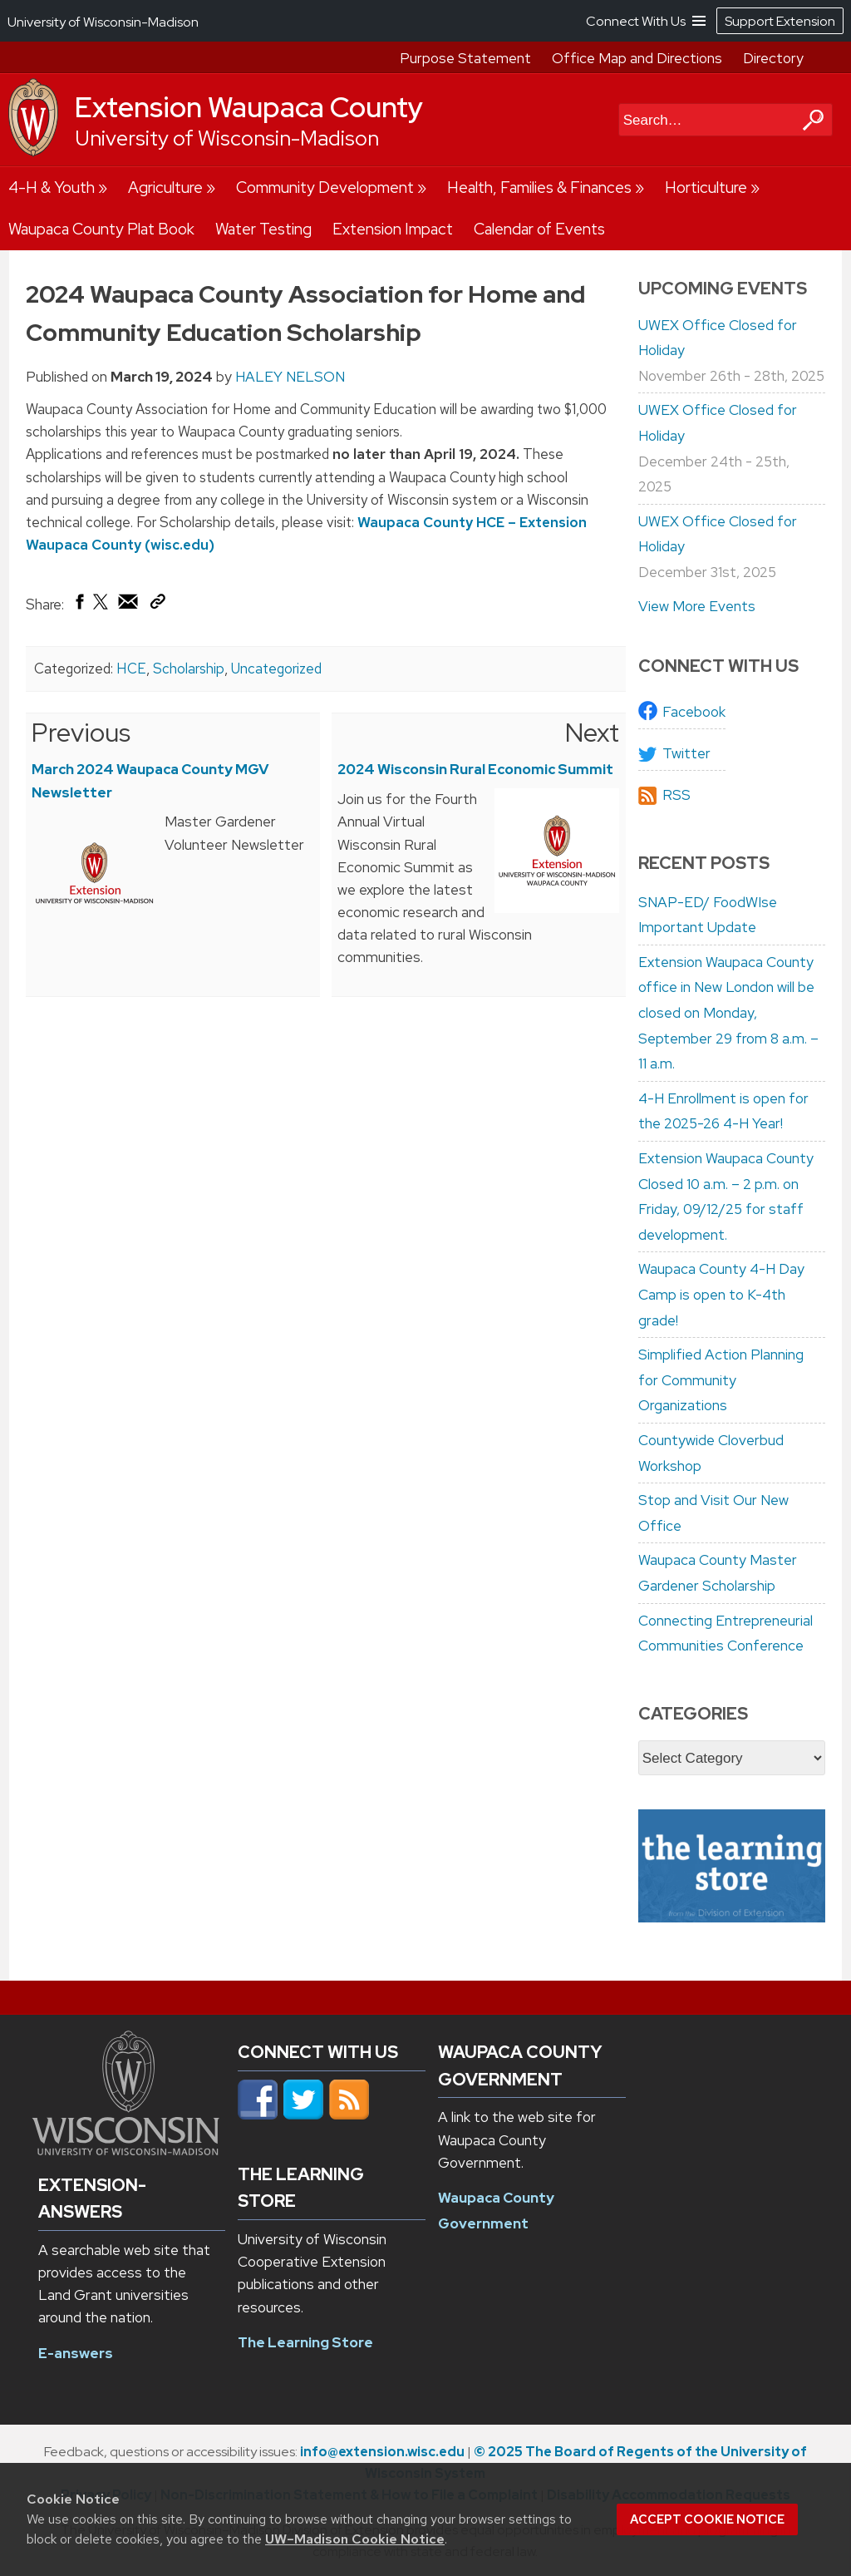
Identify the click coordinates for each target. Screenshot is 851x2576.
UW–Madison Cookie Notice (355, 2539)
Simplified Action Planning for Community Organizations (721, 1379)
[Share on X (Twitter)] (101, 608)
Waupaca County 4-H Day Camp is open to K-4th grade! (721, 1294)
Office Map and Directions (637, 58)
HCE (131, 668)
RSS (676, 795)
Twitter (686, 753)
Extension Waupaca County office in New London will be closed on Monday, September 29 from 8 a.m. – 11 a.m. (728, 1013)
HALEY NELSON (290, 377)
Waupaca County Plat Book (101, 229)
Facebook (694, 712)
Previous (81, 732)
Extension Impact (392, 229)
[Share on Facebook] (78, 605)
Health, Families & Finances (539, 187)
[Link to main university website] (126, 2150)
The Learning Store (305, 2342)
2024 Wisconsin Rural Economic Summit (475, 769)
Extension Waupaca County (249, 107)
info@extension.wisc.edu (382, 2451)
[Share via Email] (129, 605)
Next (592, 732)
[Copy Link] (157, 604)
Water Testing (263, 229)
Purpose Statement (465, 58)
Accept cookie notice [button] (707, 2519)
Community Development (325, 187)
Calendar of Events (539, 229)
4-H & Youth (51, 187)
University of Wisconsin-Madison (227, 138)
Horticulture (706, 187)
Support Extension (780, 21)
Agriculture (165, 187)
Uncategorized (276, 668)
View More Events (696, 606)
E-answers (75, 2353)
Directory (773, 58)
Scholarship (188, 668)
